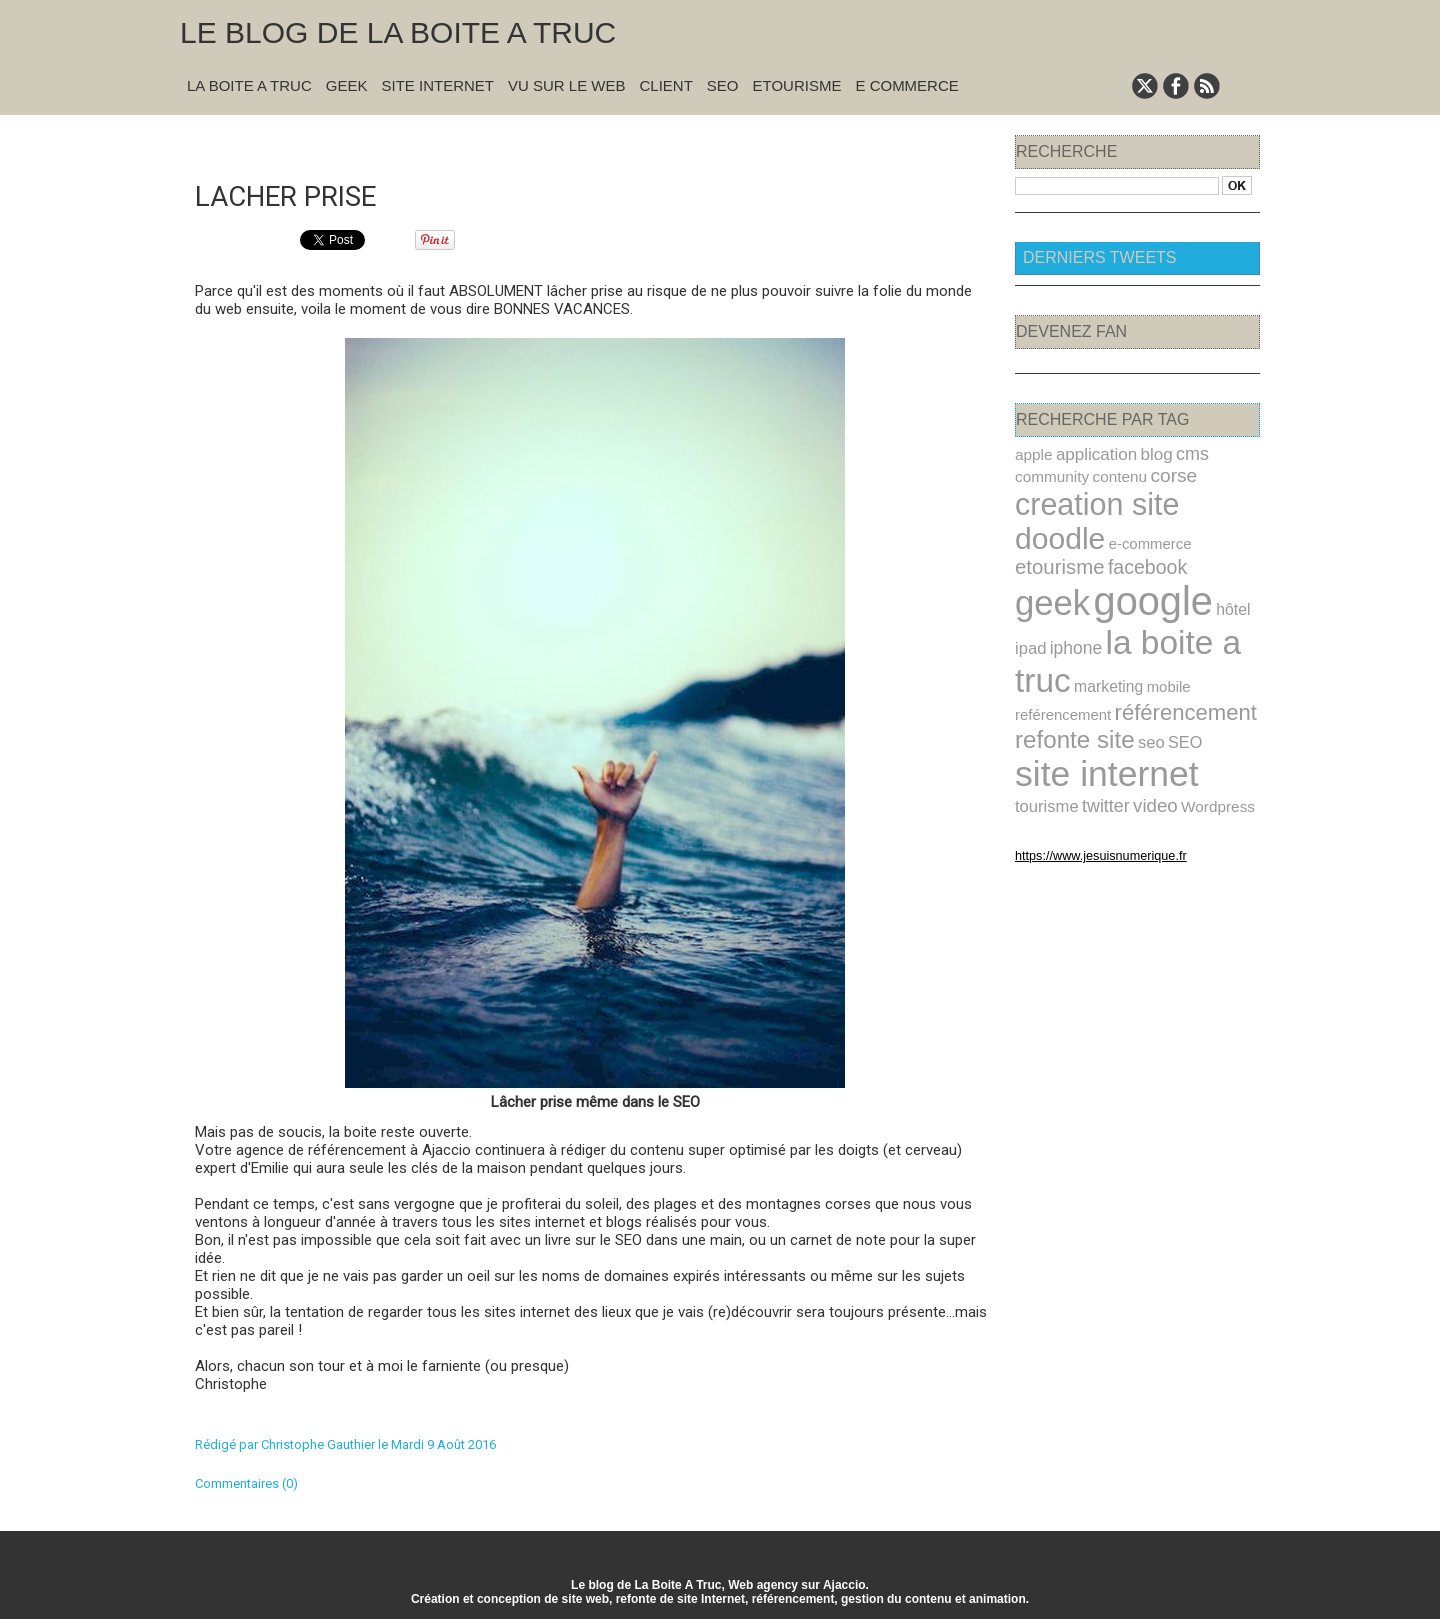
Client (666, 85)
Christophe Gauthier (318, 1442)
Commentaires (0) (246, 1481)
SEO (723, 85)
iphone (1070, 601)
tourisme (1155, 731)
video (1035, 754)
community (1048, 474)
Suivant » (657, 141)
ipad (1029, 601)
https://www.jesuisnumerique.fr (1089, 803)
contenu (1110, 474)
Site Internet (437, 85)
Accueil (604, 141)
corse (1159, 473)
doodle (1208, 499)
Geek (347, 85)
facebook (1214, 527)
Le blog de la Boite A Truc (398, 32)
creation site (1089, 499)
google (1140, 558)
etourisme (1133, 526)
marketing (1100, 636)
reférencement (1058, 661)
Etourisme (797, 85)
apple (1032, 454)
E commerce (906, 85)
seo (1139, 694)
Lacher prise (294, 193)
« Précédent (542, 141)
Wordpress (1092, 755)
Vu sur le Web (567, 85)
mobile (1155, 636)
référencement (1170, 659)
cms (1177, 453)
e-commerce (1052, 528)
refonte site (1069, 692)
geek (1049, 560)
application (1089, 453)
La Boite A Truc (249, 85)
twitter (1208, 731)
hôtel (1213, 566)
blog (1143, 453)
